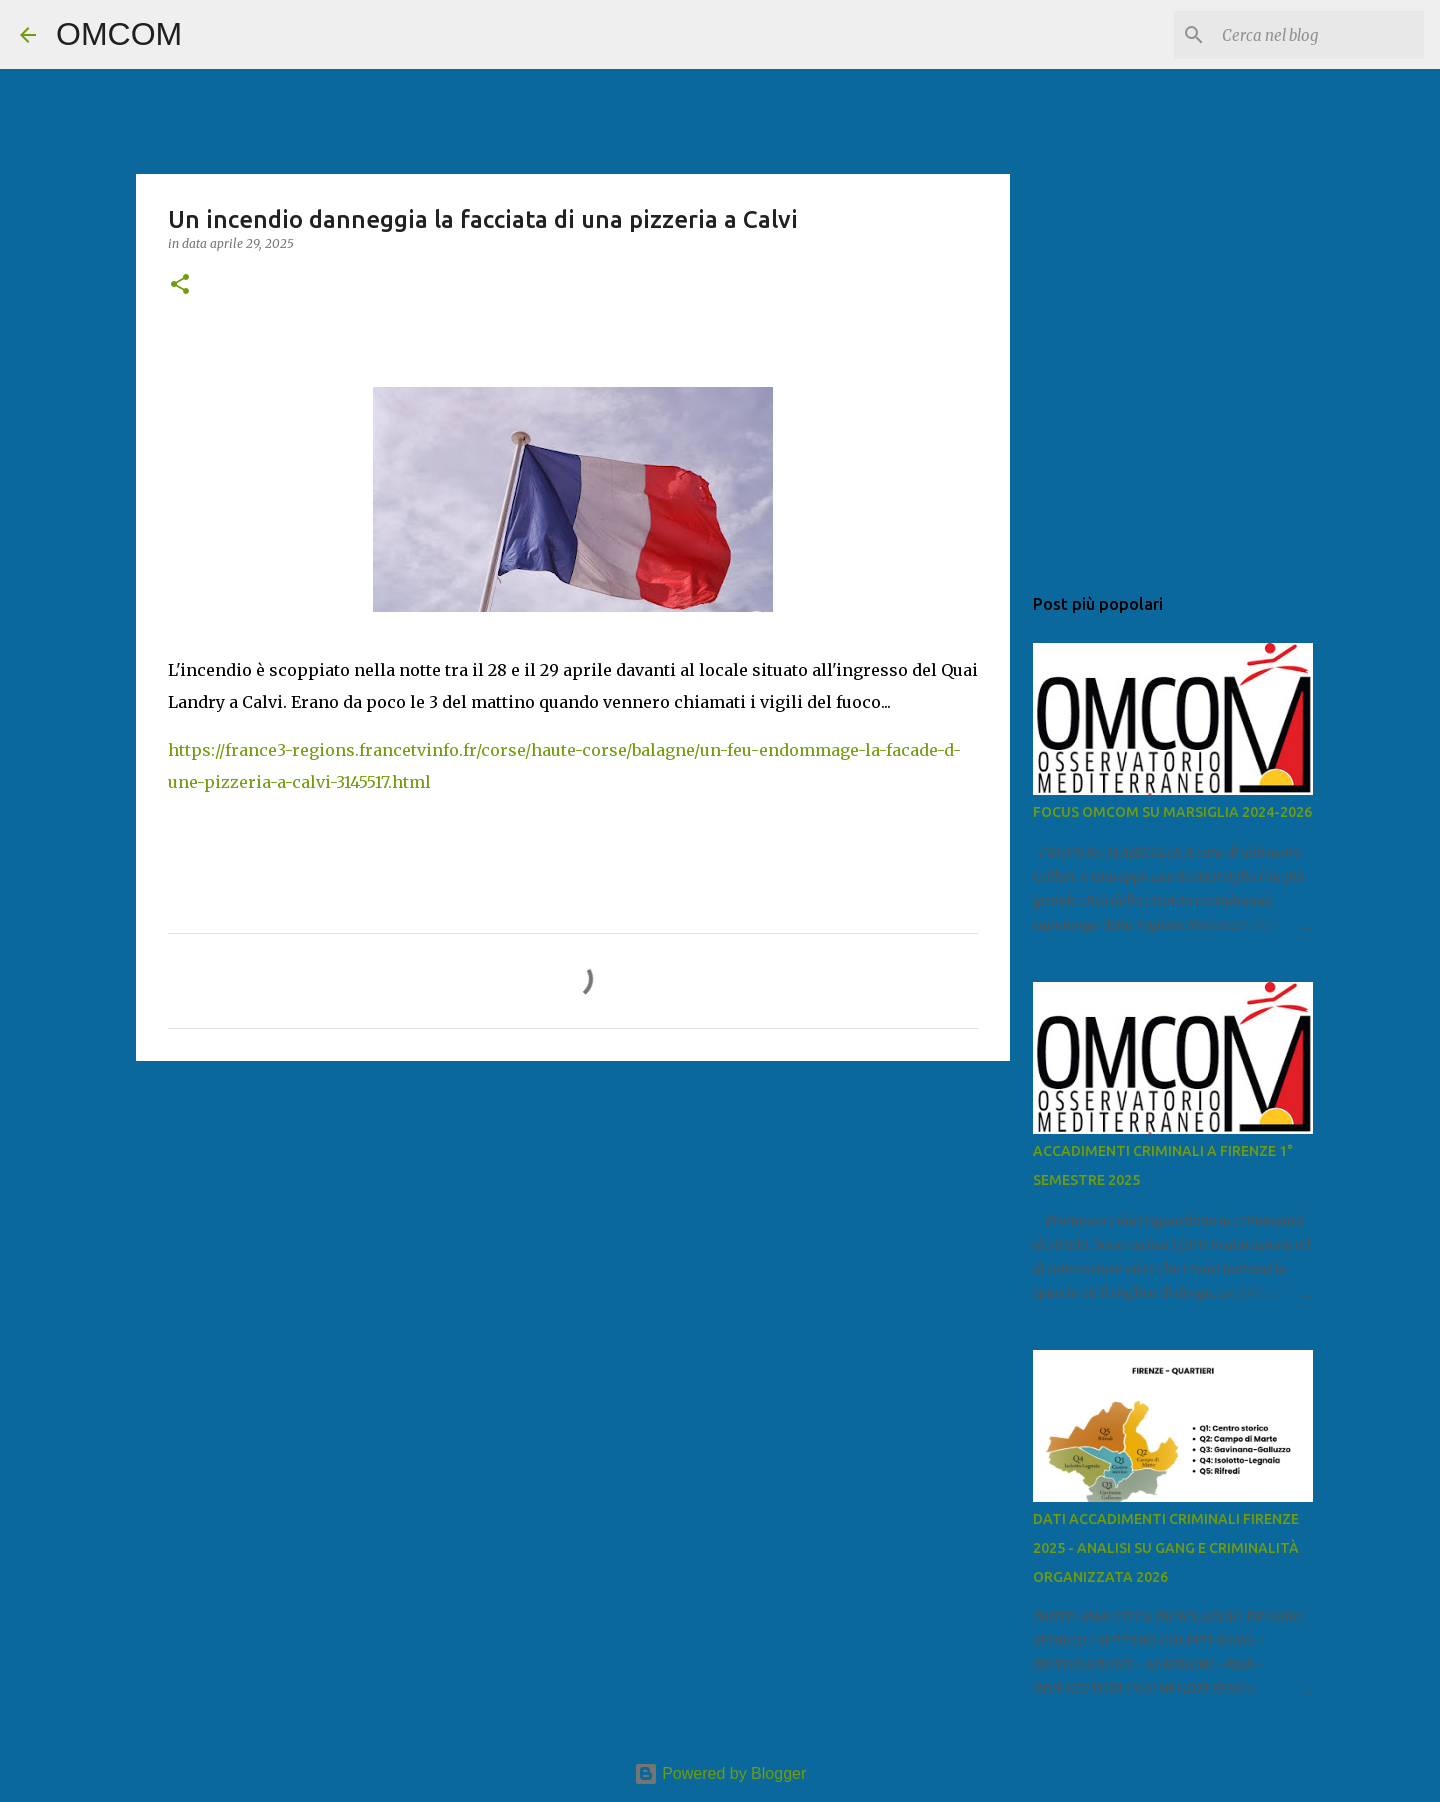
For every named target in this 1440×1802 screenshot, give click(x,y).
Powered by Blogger (720, 1773)
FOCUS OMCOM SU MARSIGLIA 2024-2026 (1172, 812)
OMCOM (119, 34)
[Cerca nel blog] (1319, 35)
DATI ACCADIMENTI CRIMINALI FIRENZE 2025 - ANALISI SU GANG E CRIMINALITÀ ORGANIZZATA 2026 (1166, 1548)
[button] (180, 285)
